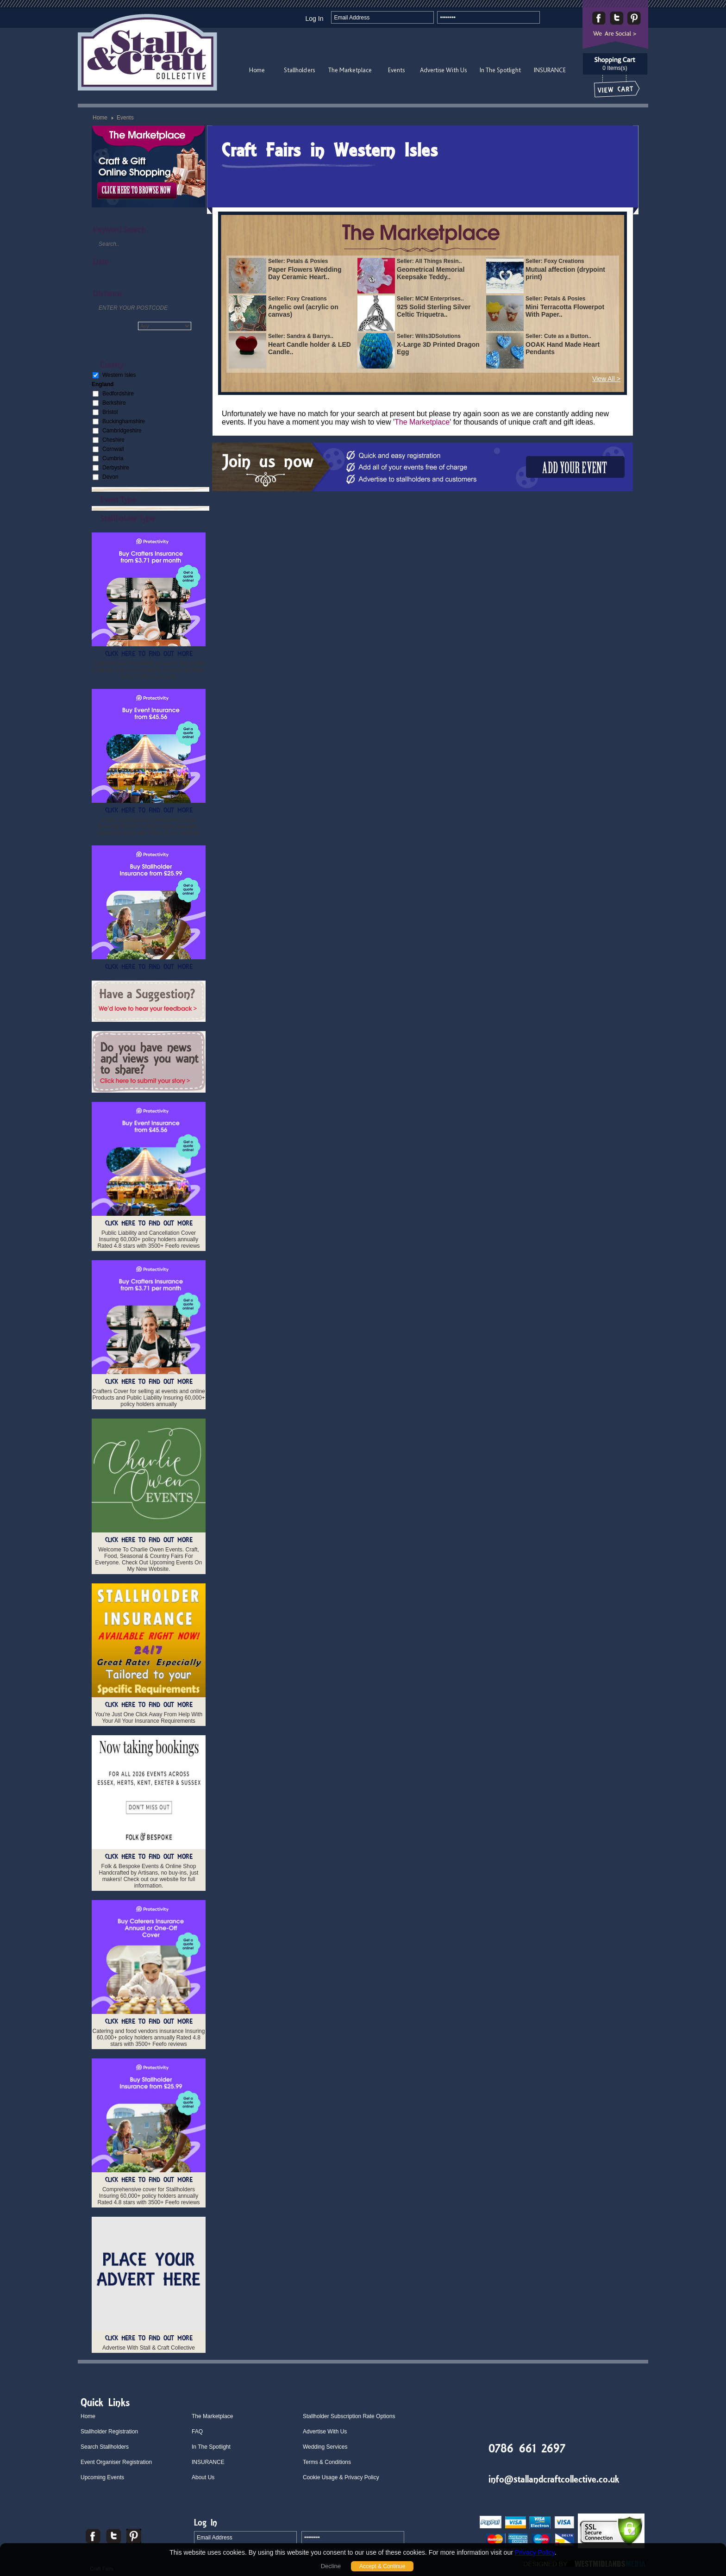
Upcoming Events (102, 2477)
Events (396, 70)
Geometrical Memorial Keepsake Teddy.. (430, 273)
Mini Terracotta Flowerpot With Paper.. (565, 310)
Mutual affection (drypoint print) (565, 273)
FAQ (197, 2431)
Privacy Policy (535, 2552)
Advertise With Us (443, 70)
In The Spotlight (500, 70)
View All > (606, 378)
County (111, 364)
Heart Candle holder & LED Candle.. (309, 348)
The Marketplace (350, 70)
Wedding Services (325, 2447)
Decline (331, 2566)
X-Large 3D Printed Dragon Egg (438, 348)
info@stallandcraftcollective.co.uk (553, 2479)
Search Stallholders (105, 2447)
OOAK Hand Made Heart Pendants (563, 348)
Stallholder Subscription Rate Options (349, 2416)
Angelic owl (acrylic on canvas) (303, 310)
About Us (203, 2477)
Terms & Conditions (327, 2462)
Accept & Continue (382, 2566)
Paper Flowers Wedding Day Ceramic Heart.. (304, 273)
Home (257, 70)
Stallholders (299, 70)
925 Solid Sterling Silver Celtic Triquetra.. (434, 310)
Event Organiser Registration (116, 2462)
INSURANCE (550, 70)
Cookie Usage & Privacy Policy (341, 2477)
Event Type (118, 499)
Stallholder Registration (109, 2431)
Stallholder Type (127, 518)
